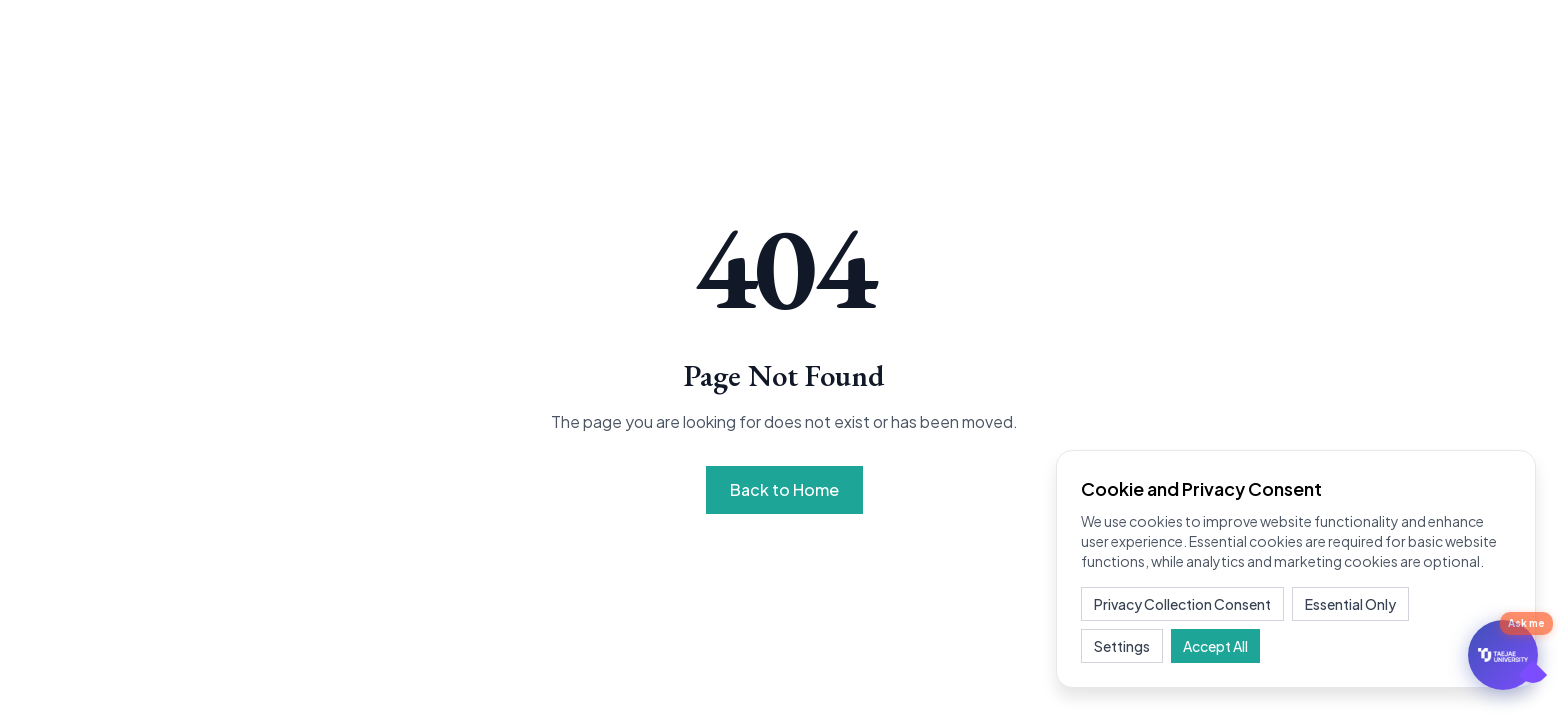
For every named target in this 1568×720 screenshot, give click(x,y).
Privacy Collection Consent (1182, 604)
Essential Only (1350, 604)
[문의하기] (1503, 655)
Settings (1122, 646)
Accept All (1215, 646)
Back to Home (784, 489)
